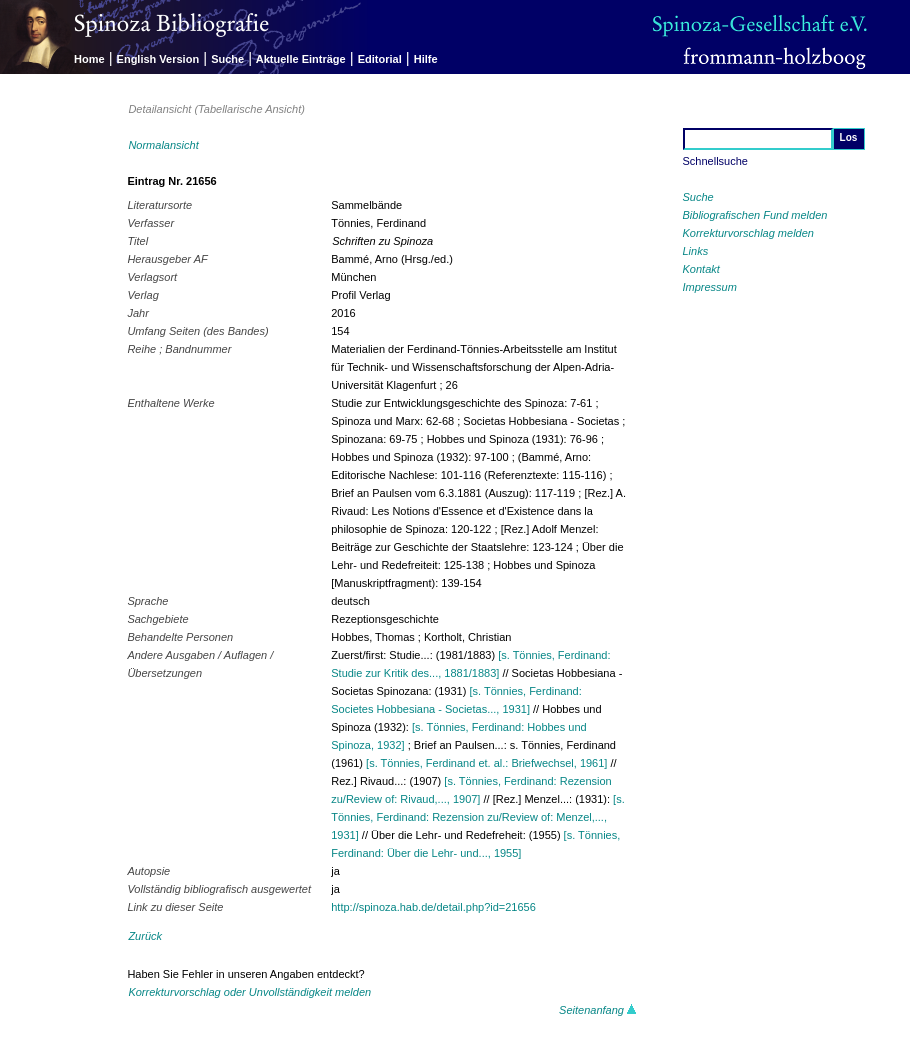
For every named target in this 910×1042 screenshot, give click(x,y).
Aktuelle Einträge (301, 59)
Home (89, 59)
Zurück (145, 936)
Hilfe (426, 59)
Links (696, 251)
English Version (158, 59)
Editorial (380, 59)
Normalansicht (163, 145)
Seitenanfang (598, 1010)
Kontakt (701, 269)
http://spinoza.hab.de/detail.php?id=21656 (433, 907)
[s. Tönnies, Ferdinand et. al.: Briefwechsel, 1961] (486, 763)
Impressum (710, 287)
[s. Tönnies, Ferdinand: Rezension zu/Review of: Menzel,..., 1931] (477, 817)
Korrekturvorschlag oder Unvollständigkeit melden (249, 992)
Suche (227, 59)
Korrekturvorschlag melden (748, 233)
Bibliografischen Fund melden (755, 215)
